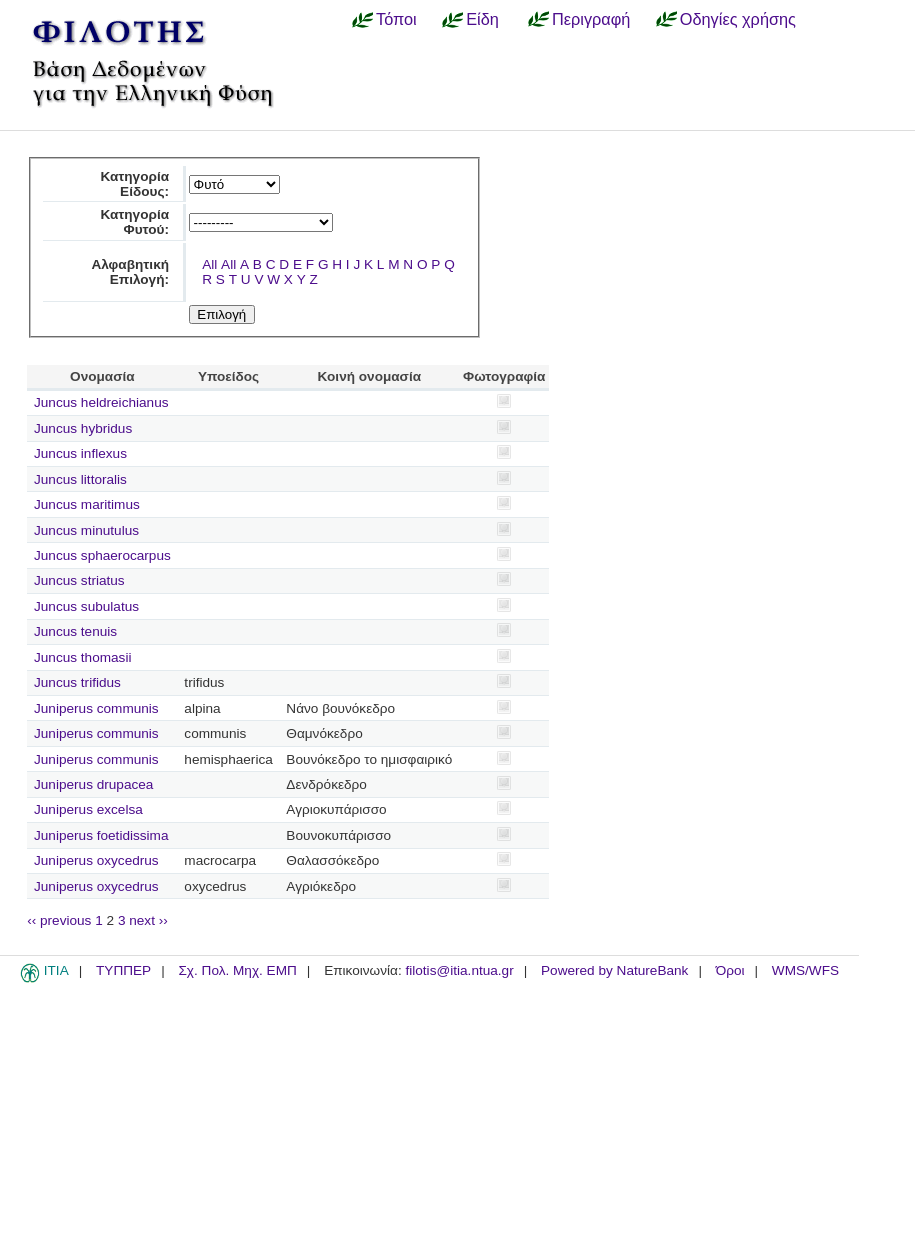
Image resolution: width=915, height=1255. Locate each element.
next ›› (148, 920)
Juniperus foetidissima (101, 835)
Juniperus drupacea (93, 784)
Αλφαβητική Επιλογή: (130, 272)
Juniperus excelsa (88, 809)
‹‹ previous (59, 920)
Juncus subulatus (86, 606)
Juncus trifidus (77, 682)
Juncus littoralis (80, 479)
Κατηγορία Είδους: (134, 184)
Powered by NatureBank (614, 970)
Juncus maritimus (87, 504)
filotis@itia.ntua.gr (459, 970)
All (209, 264)
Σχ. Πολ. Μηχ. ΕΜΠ (237, 970)
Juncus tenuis (75, 631)
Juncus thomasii (82, 657)
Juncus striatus (79, 580)
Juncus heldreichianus (101, 402)
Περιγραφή (591, 19)
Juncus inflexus (80, 453)
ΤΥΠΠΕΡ (123, 970)
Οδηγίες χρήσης (738, 19)
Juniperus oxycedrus (96, 860)
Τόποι (396, 19)
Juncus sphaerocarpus (102, 555)
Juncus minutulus (86, 530)
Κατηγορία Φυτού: (134, 222)
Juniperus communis (96, 708)
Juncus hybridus (83, 428)
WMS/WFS (805, 970)
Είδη (482, 19)
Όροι (730, 970)
